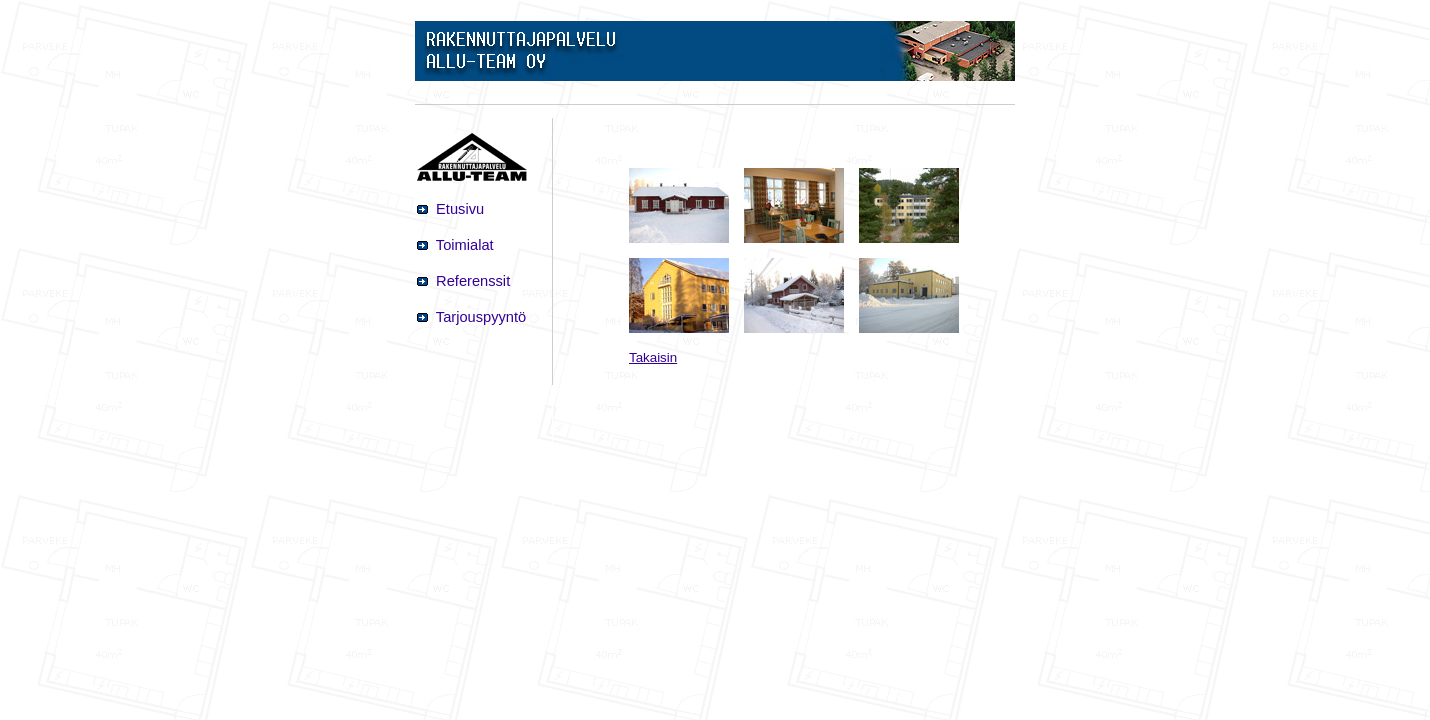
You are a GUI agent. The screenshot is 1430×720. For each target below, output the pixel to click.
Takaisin (653, 357)
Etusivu (458, 209)
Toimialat (463, 245)
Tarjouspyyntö (479, 317)
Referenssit (471, 281)
